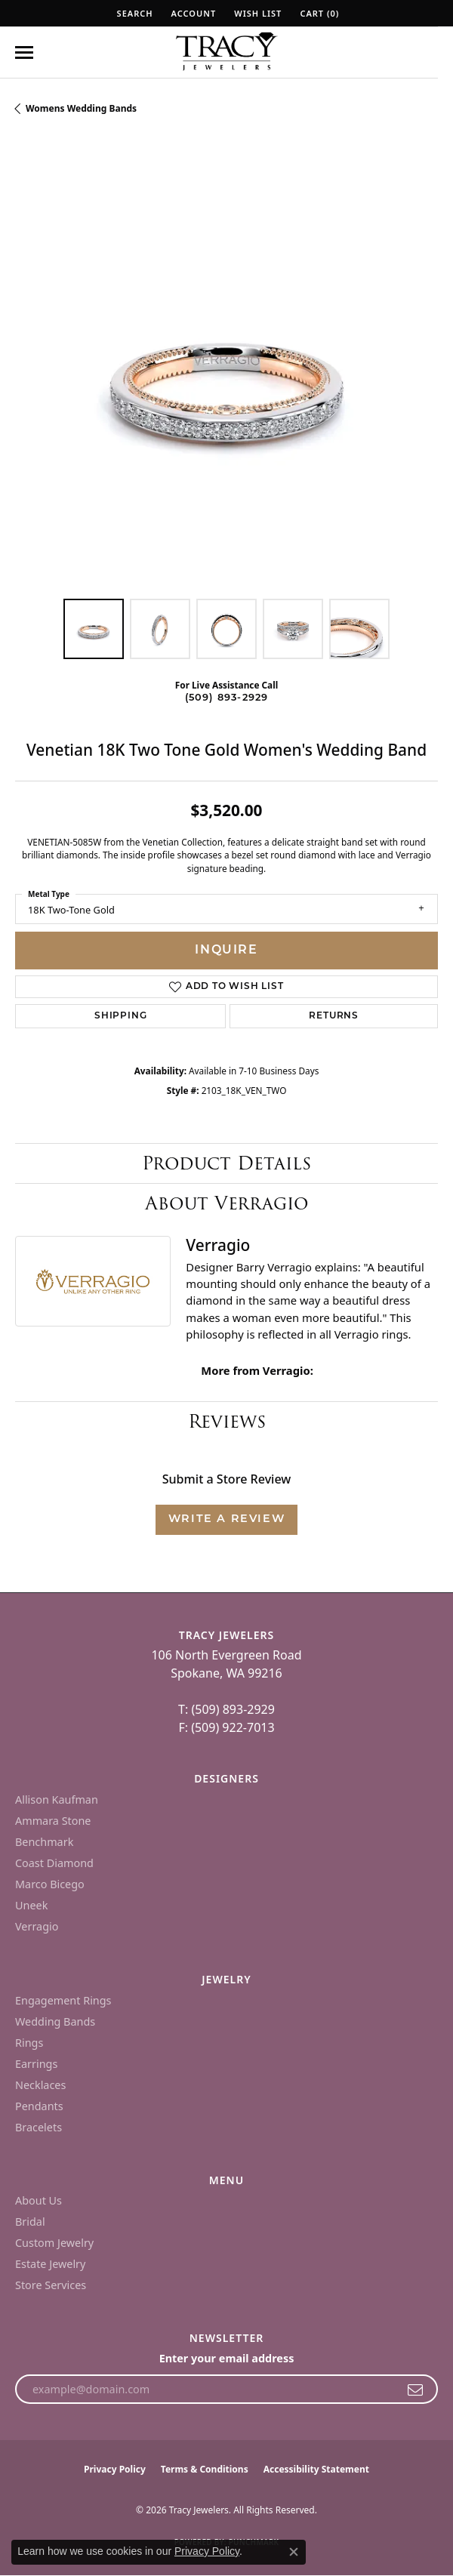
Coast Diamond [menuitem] (54, 1863)
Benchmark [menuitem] (44, 1842)
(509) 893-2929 (227, 698)
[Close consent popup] (293, 2551)
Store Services (50, 2285)
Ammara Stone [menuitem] (53, 1820)
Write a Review (226, 1519)
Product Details (226, 1163)
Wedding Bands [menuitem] (55, 2021)
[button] (133, 13)
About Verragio (226, 1203)
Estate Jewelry (50, 2264)
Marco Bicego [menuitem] (50, 1884)
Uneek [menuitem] (31, 1905)
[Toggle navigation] (24, 52)
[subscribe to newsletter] (415, 2389)
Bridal (30, 2221)
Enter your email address (226, 2358)
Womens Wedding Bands (81, 108)
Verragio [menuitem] (36, 1926)
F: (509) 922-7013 (226, 1727)
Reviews (227, 1421)
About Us (38, 2200)
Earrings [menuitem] (36, 2064)
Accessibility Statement (316, 2469)
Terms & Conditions (204, 2469)
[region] (226, 372)
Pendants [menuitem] (39, 2106)
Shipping (120, 1016)
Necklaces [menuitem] (40, 2085)
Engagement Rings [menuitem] (63, 2000)
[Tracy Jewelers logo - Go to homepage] (226, 53)
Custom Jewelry (54, 2243)
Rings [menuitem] (29, 2042)
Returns (334, 1016)
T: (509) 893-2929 (226, 1709)
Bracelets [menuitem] (38, 2127)
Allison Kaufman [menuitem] (56, 1799)
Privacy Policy (115, 2469)
